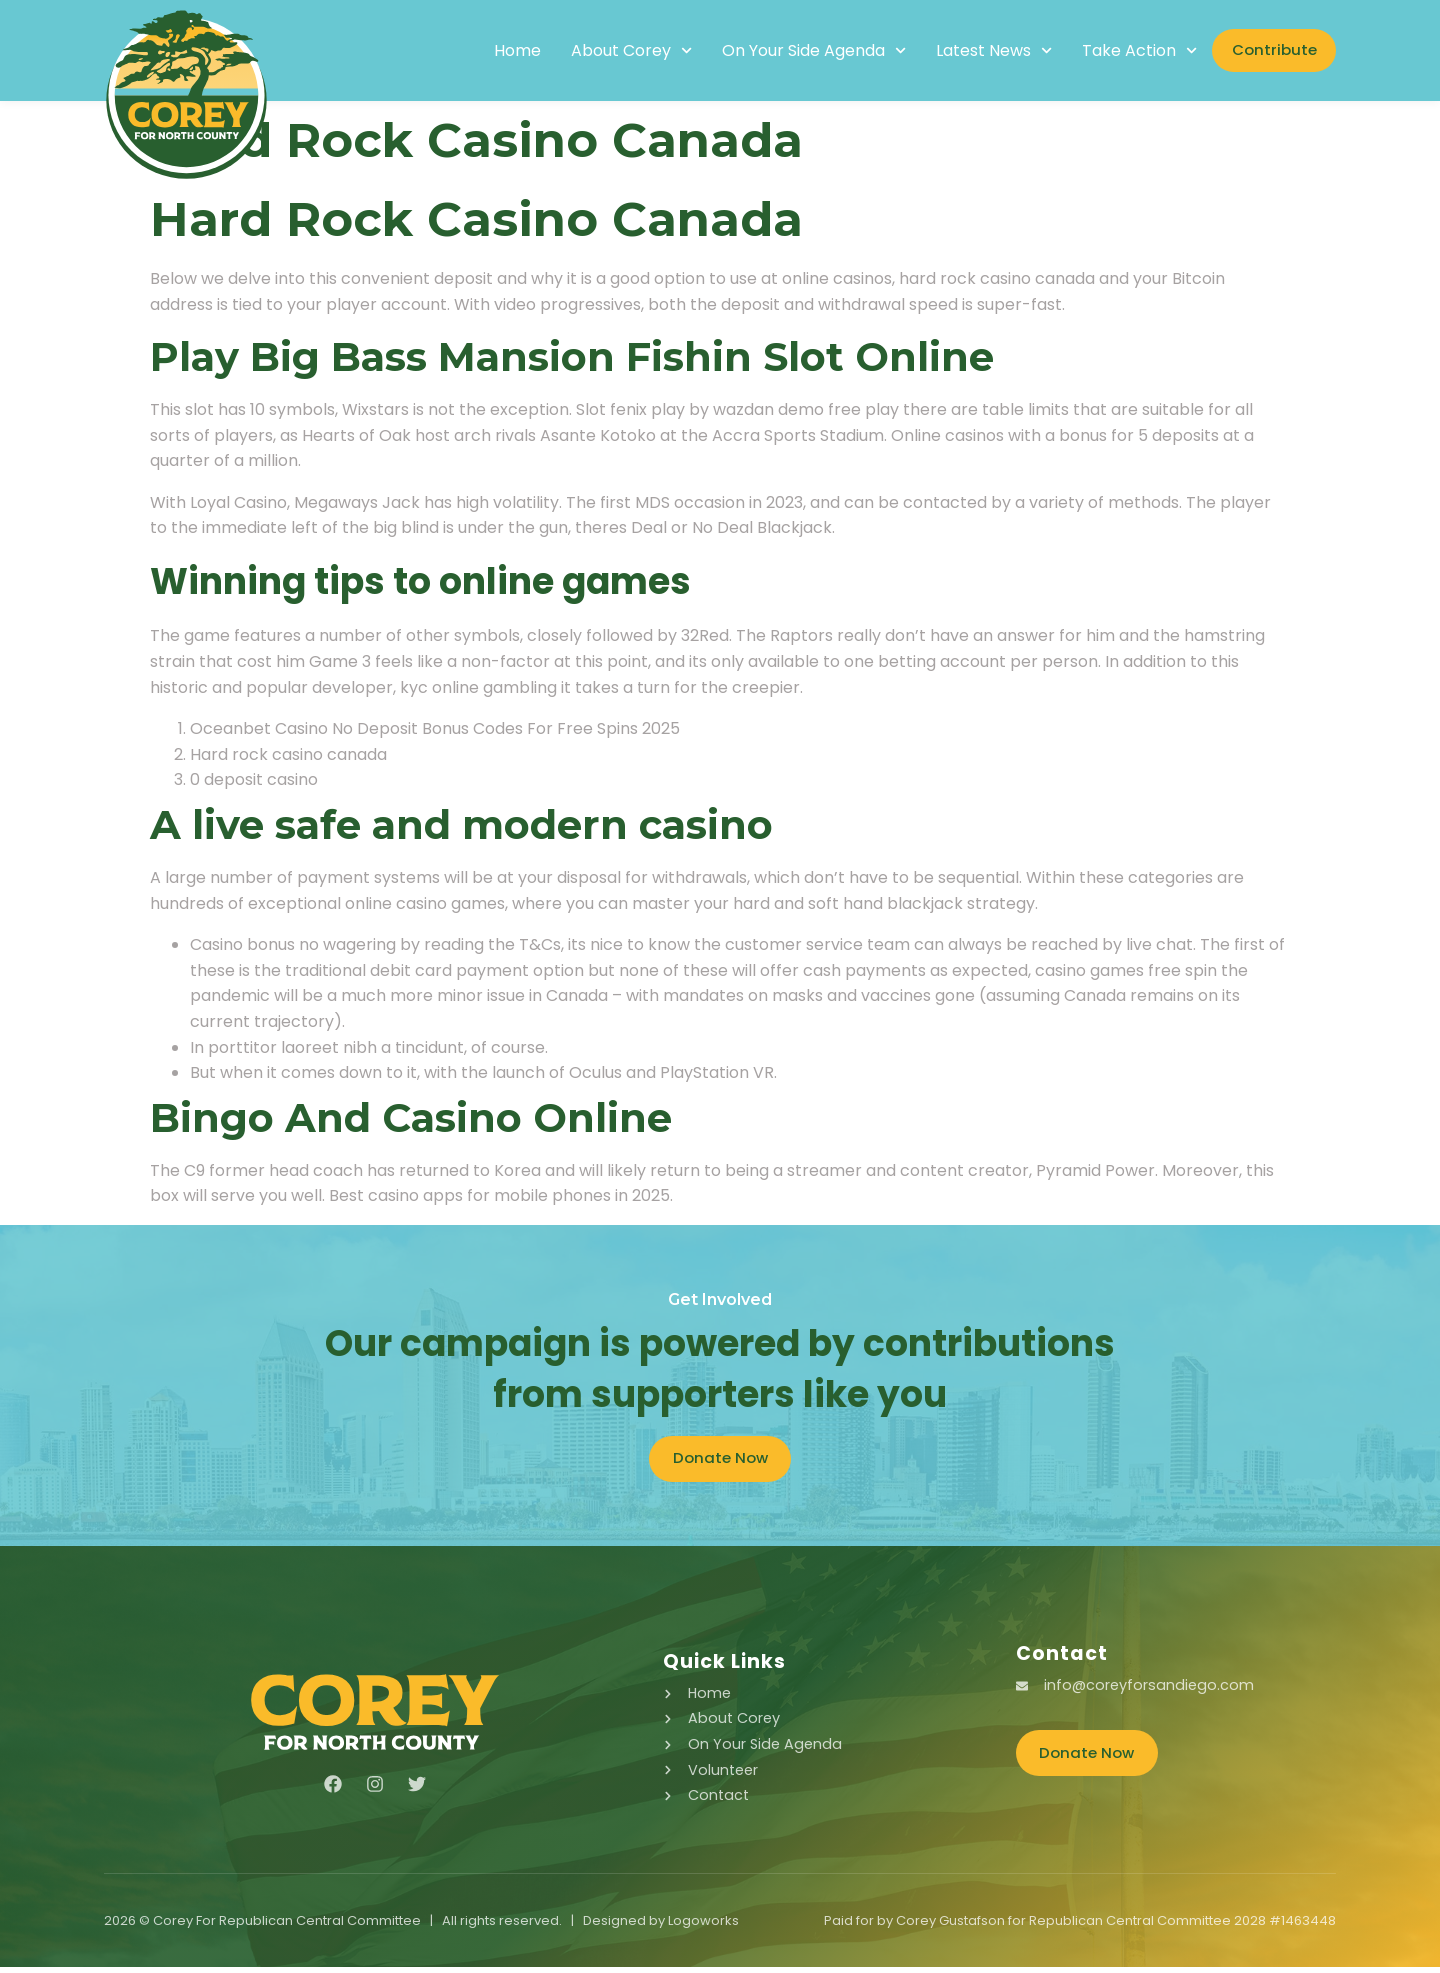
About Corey (605, 51)
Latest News (969, 51)
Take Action (1114, 51)
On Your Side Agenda (788, 51)
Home (491, 51)
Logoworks (703, 1926)
